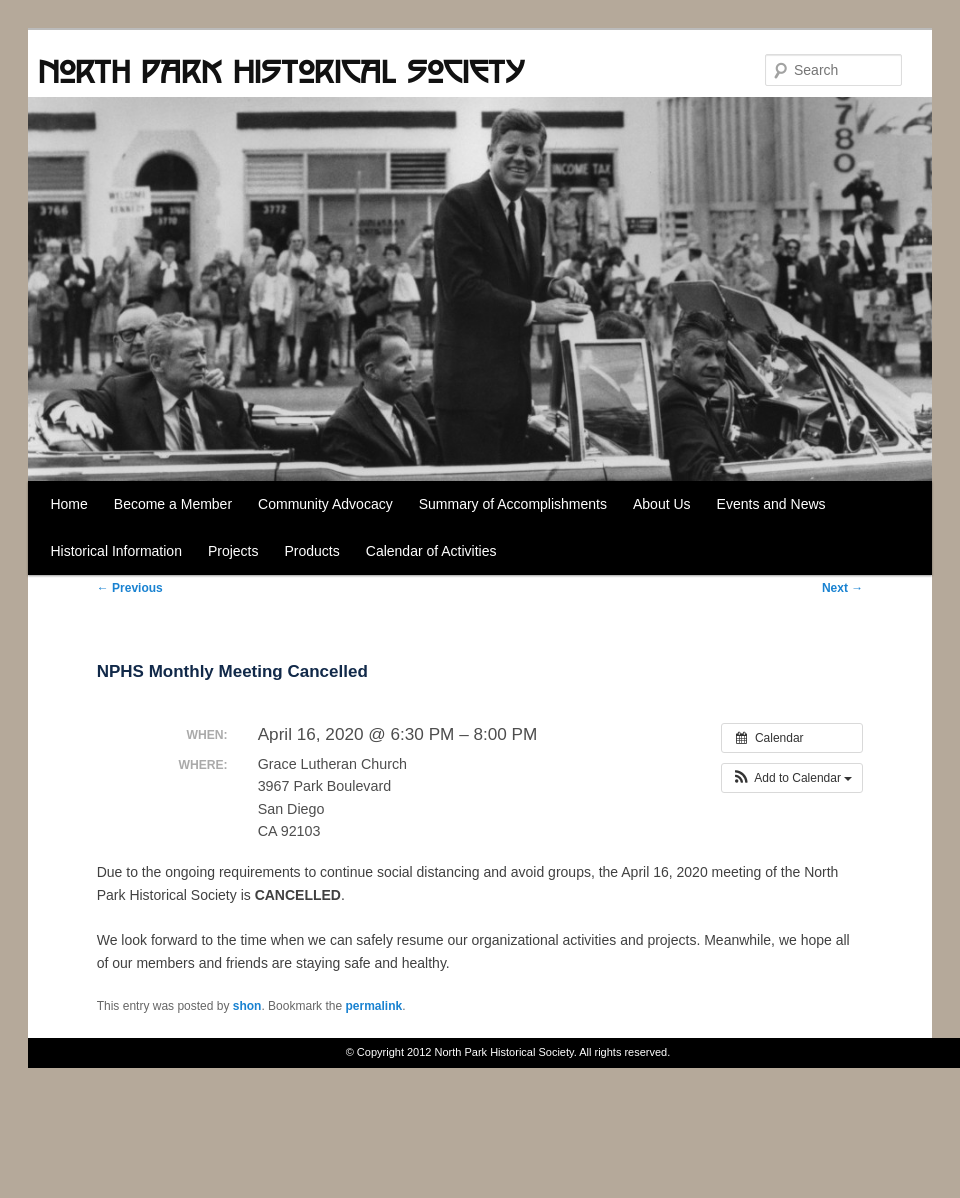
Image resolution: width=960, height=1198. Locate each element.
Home (68, 504)
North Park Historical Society (281, 71)
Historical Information (116, 551)
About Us (662, 504)
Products (312, 551)
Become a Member (173, 504)
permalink (373, 1006)
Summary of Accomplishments (513, 504)
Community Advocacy (325, 504)
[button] (792, 778)
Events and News (771, 504)
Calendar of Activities (431, 551)
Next (842, 588)
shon (247, 1006)
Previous (130, 588)
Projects (233, 551)
